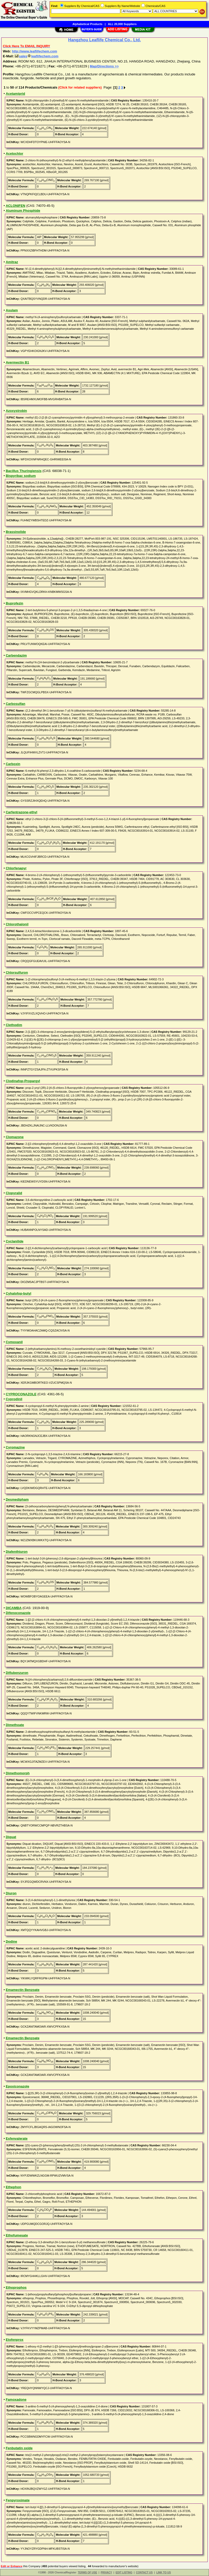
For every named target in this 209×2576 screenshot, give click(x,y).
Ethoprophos (16, 2287)
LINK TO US (163, 2572)
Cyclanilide (14, 1241)
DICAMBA (13, 1608)
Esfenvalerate (17, 2138)
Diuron (11, 1893)
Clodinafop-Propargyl (23, 1081)
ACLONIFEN (15, 206)
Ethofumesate (17, 2235)
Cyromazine (15, 1447)
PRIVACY (106, 2572)
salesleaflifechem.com (36, 56)
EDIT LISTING (124, 2572)
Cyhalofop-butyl (18, 1293)
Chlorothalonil (17, 924)
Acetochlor (14, 153)
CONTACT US (144, 2572)
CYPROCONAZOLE (21, 1394)
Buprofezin (14, 603)
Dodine (11, 1941)
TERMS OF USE (87, 2572)
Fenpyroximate (17, 2500)
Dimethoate (15, 1725)
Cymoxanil (14, 1342)
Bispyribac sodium (21, 476)
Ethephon (13, 2187)
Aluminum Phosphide (23, 210)
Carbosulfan (15, 704)
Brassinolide (16, 532)
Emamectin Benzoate (22, 1990)
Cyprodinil (14, 1399)
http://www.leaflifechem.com (34, 51)
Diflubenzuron (17, 1673)
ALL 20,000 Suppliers (122, 24)
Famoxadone (16, 2399)
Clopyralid (14, 1193)
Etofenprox (14, 2340)
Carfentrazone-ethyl (21, 812)
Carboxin (13, 764)
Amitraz (12, 262)
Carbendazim (16, 655)
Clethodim (14, 1025)
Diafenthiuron (17, 1552)
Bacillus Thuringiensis (24, 471)
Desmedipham (17, 1499)
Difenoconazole (18, 1613)
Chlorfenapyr (16, 868)
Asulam (12, 310)
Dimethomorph (17, 1773)
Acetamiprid (15, 94)
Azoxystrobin (16, 411)
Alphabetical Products (87, 24)
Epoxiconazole (17, 2086)
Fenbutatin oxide (19, 2448)
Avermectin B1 (17, 362)
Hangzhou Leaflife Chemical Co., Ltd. (104, 40)
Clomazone (14, 1137)
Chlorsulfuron (17, 972)
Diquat (11, 1837)
